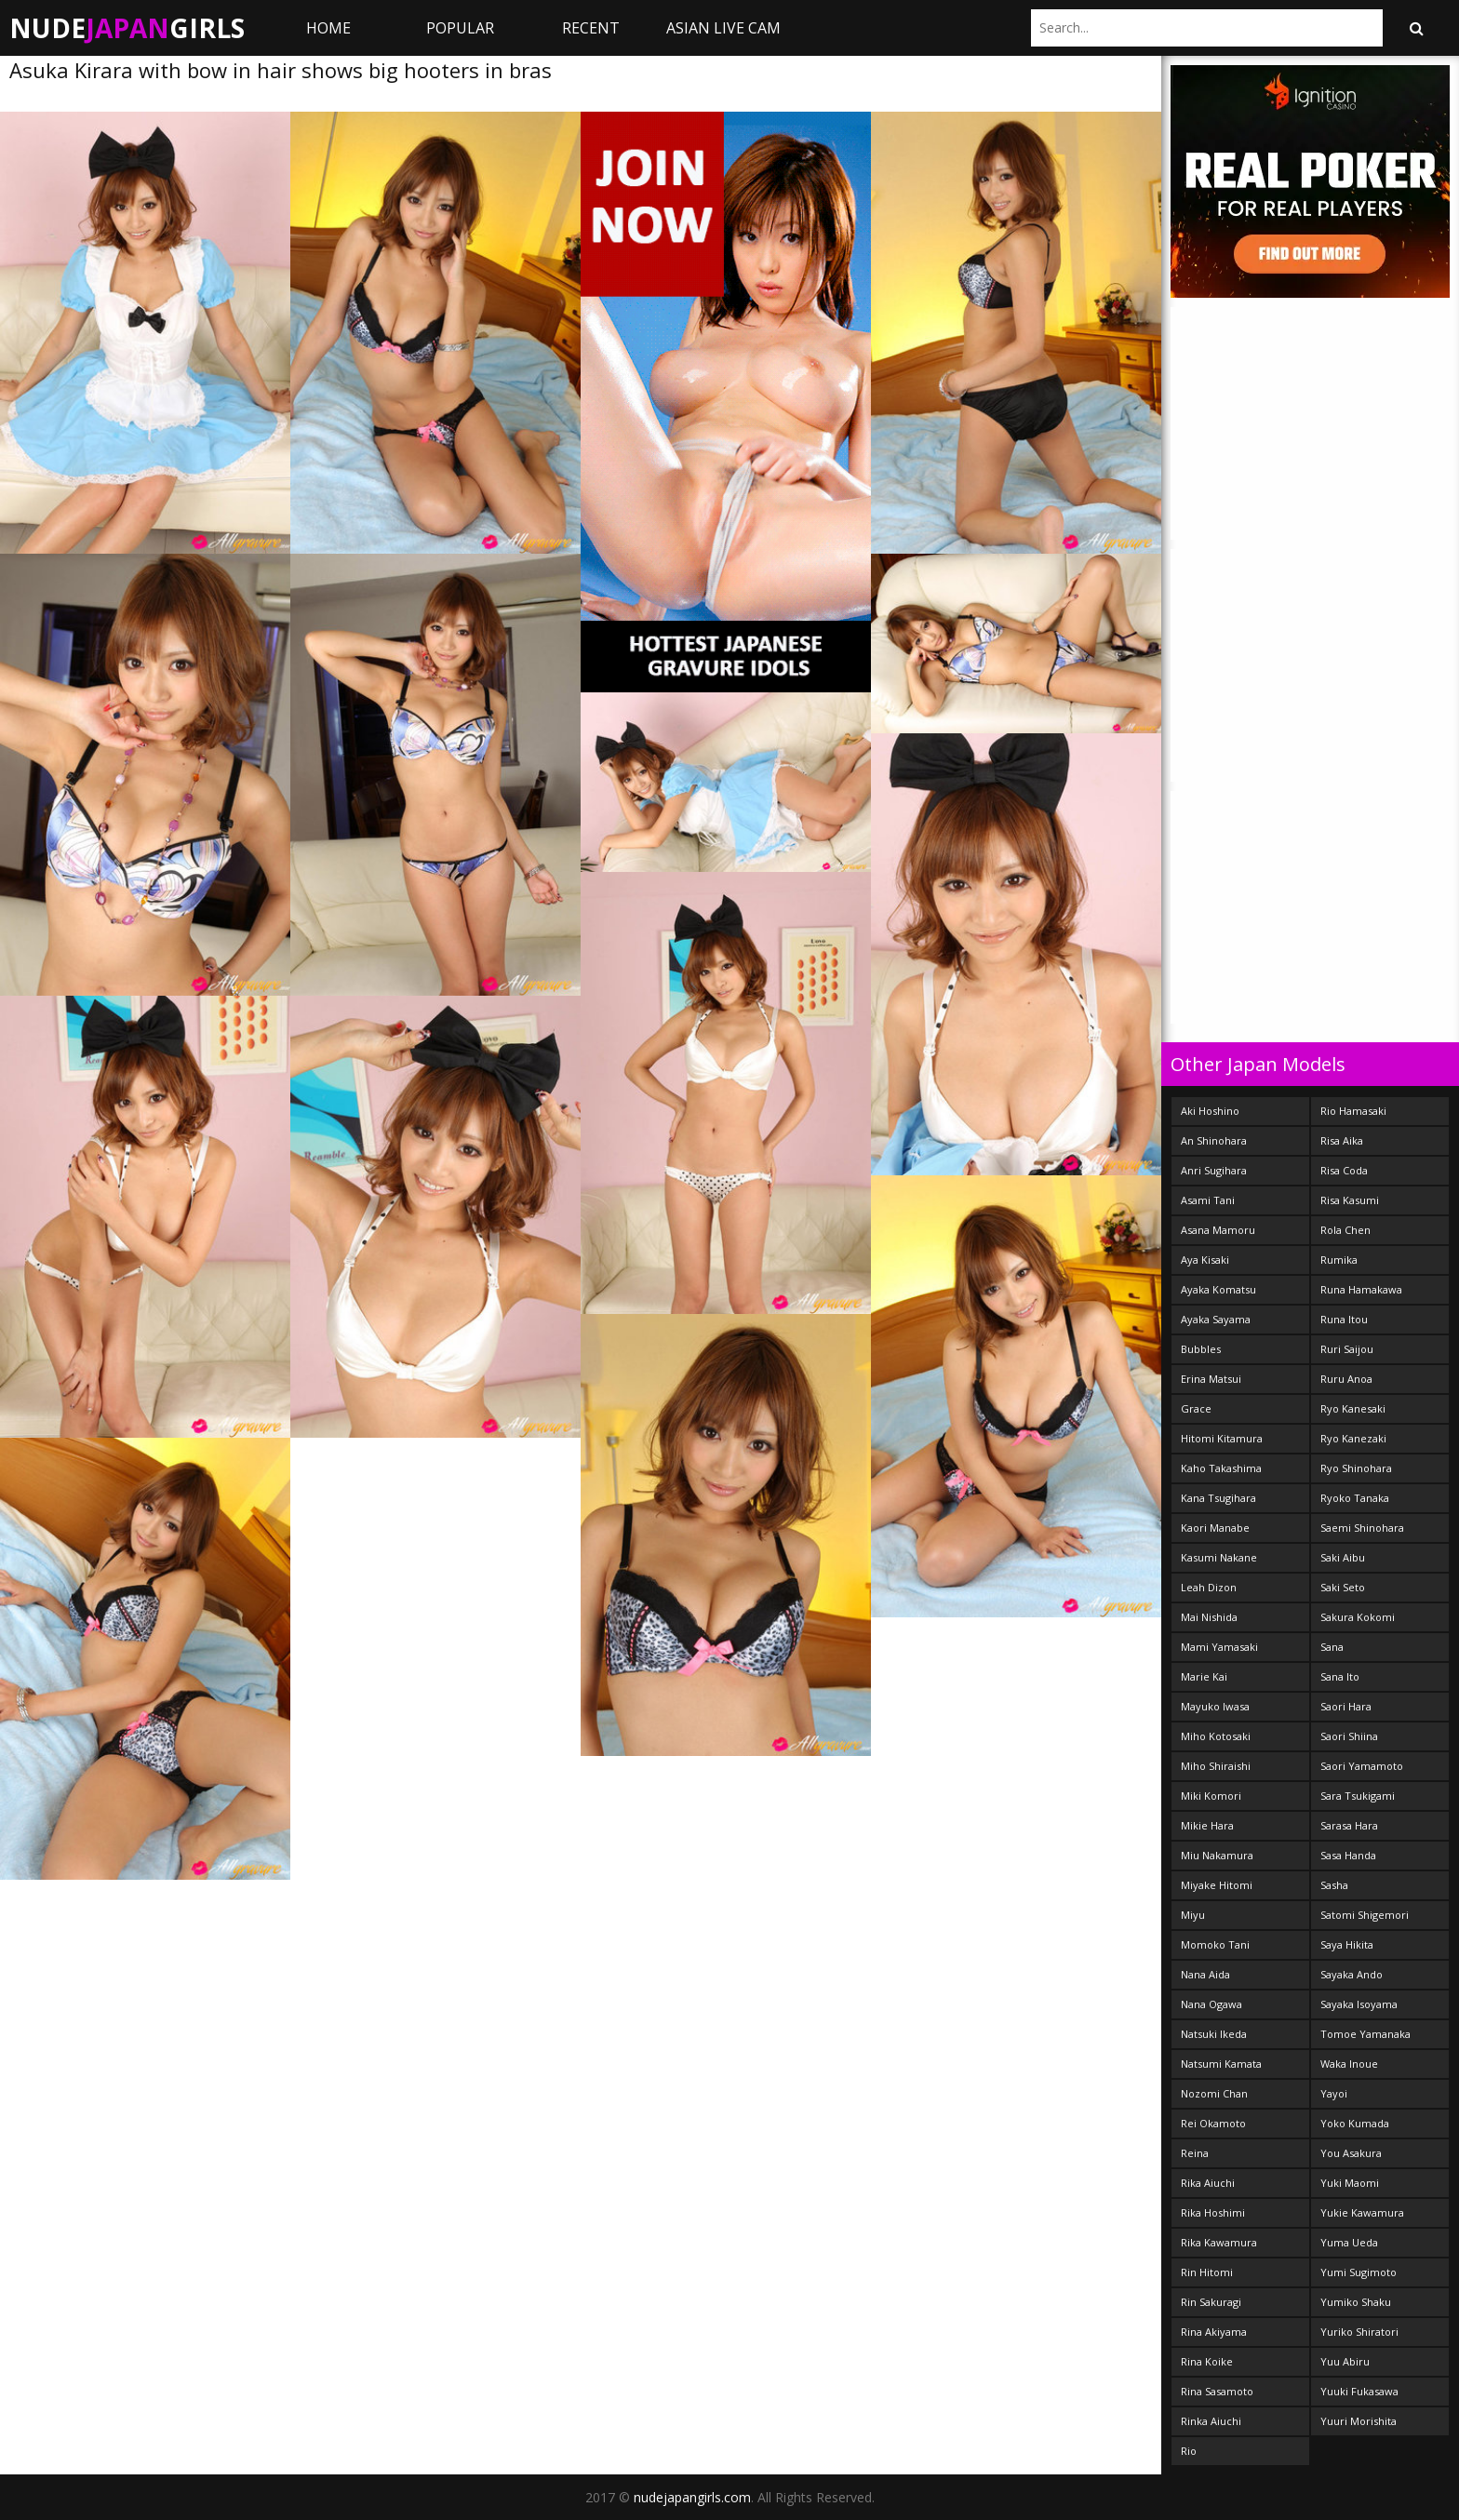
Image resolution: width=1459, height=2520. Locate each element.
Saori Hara (1346, 1706)
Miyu (1193, 1915)
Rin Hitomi (1207, 2272)
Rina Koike (1207, 2361)
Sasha (1334, 1885)
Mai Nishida (1209, 1617)
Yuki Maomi (1349, 2183)
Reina (1195, 2153)
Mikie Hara (1207, 1825)
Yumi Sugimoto (1358, 2272)
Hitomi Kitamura (1222, 1438)
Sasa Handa (1348, 1855)
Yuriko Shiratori (1359, 2332)
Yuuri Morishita (1358, 2421)
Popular (460, 28)
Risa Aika (1341, 1140)
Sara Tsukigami (1357, 1796)
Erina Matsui (1211, 1379)
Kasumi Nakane (1219, 1557)
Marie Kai (1204, 1676)
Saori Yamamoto (1361, 1766)
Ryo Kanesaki (1352, 1408)
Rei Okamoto (1213, 2123)
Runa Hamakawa (1361, 1289)
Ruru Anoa (1346, 1379)
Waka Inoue (1349, 2064)
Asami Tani (1208, 1200)
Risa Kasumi (1349, 1200)
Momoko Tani (1215, 1944)
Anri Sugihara (1214, 1170)
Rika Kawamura (1219, 2242)
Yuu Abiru (1345, 2361)
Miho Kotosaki (1216, 1736)
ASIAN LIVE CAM (723, 28)
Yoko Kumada (1354, 2123)
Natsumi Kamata (1221, 2064)
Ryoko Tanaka (1354, 1498)
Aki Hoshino (1210, 1111)
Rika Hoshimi (1213, 2212)
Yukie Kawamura (1362, 2212)
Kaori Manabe (1215, 1528)
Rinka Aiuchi (1211, 2421)
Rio (1189, 2451)
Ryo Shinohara (1356, 1468)
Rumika (1339, 1260)
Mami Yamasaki (1219, 1647)
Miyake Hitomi (1216, 1885)
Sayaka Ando (1351, 1974)
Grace (1196, 1408)
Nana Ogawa (1211, 2004)
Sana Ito (1339, 1676)
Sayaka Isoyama (1359, 2004)
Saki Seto (1342, 1587)
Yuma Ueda (1349, 2242)
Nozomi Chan (1214, 2093)
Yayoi (1333, 2093)
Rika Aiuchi (1208, 2183)
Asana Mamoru (1218, 1230)
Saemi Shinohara (1362, 1528)
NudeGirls (127, 28)
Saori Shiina (1349, 1736)
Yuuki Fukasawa (1359, 2391)
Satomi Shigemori (1364, 1915)
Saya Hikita (1346, 1944)
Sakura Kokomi (1357, 1617)
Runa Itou (1344, 1319)
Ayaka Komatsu (1218, 1289)
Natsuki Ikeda (1214, 2034)
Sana (1332, 1647)
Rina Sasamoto (1217, 2391)
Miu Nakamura (1217, 1855)
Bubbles (1201, 1349)
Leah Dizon (1209, 1587)
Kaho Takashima (1221, 1468)
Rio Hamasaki (1353, 1111)
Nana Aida (1205, 1974)
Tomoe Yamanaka (1365, 2034)
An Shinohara (1214, 1140)
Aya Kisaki (1205, 1260)
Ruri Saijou (1346, 1349)
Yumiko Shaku (1355, 2302)
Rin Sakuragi (1211, 2302)
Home (328, 28)
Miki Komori (1211, 1796)
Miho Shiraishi (1216, 1766)
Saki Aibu (1342, 1557)
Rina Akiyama (1214, 2332)
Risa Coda (1344, 1170)
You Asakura (1351, 2153)
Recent (591, 28)
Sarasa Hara (1349, 1825)
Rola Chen (1345, 1230)
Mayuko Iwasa (1215, 1706)
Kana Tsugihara (1218, 1498)
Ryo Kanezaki (1353, 1438)
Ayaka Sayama (1216, 1319)
